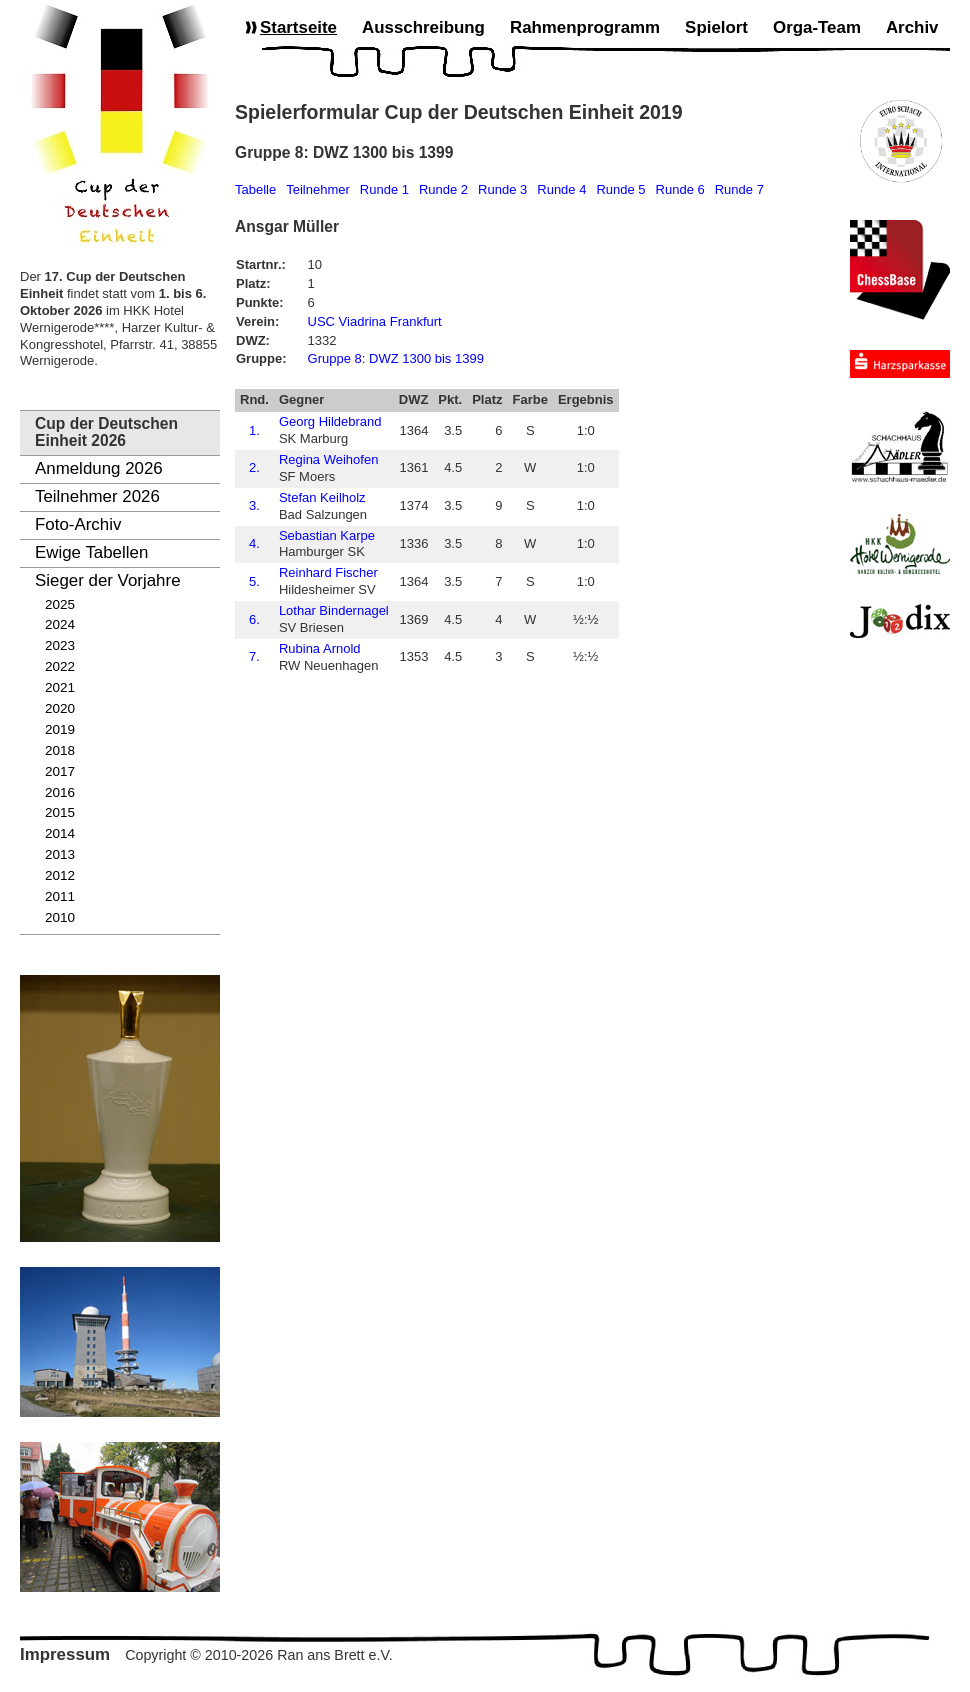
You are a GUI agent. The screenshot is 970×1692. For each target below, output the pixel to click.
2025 (60, 604)
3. (254, 505)
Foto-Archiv (78, 524)
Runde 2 (443, 189)
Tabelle (255, 189)
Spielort (716, 27)
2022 (60, 666)
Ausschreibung (423, 27)
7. (254, 656)
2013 (60, 854)
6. (254, 619)
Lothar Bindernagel (334, 610)
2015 (60, 812)
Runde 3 (502, 189)
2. (254, 467)
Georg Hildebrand (330, 421)
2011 (60, 896)
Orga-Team (817, 27)
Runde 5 (620, 189)
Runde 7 (739, 189)
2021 (60, 687)
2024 (60, 624)
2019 (60, 729)
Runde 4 (561, 189)
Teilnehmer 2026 (97, 496)
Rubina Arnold (320, 648)
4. (254, 543)
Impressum (65, 1654)
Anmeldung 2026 (99, 468)
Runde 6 (680, 189)
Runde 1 (384, 189)
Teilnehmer (318, 189)
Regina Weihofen (329, 459)
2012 (60, 875)
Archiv (912, 27)
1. (254, 430)
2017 (60, 771)
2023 (60, 645)
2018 (60, 750)
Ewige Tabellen (91, 552)
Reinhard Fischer (328, 572)
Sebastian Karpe (327, 535)
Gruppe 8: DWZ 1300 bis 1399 (396, 358)
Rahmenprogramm (585, 27)
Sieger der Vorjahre (108, 580)
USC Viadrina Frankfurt (375, 321)
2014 (60, 833)
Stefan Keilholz (322, 497)
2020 (60, 708)
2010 (60, 917)
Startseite (298, 27)
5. (254, 581)
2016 (60, 792)
